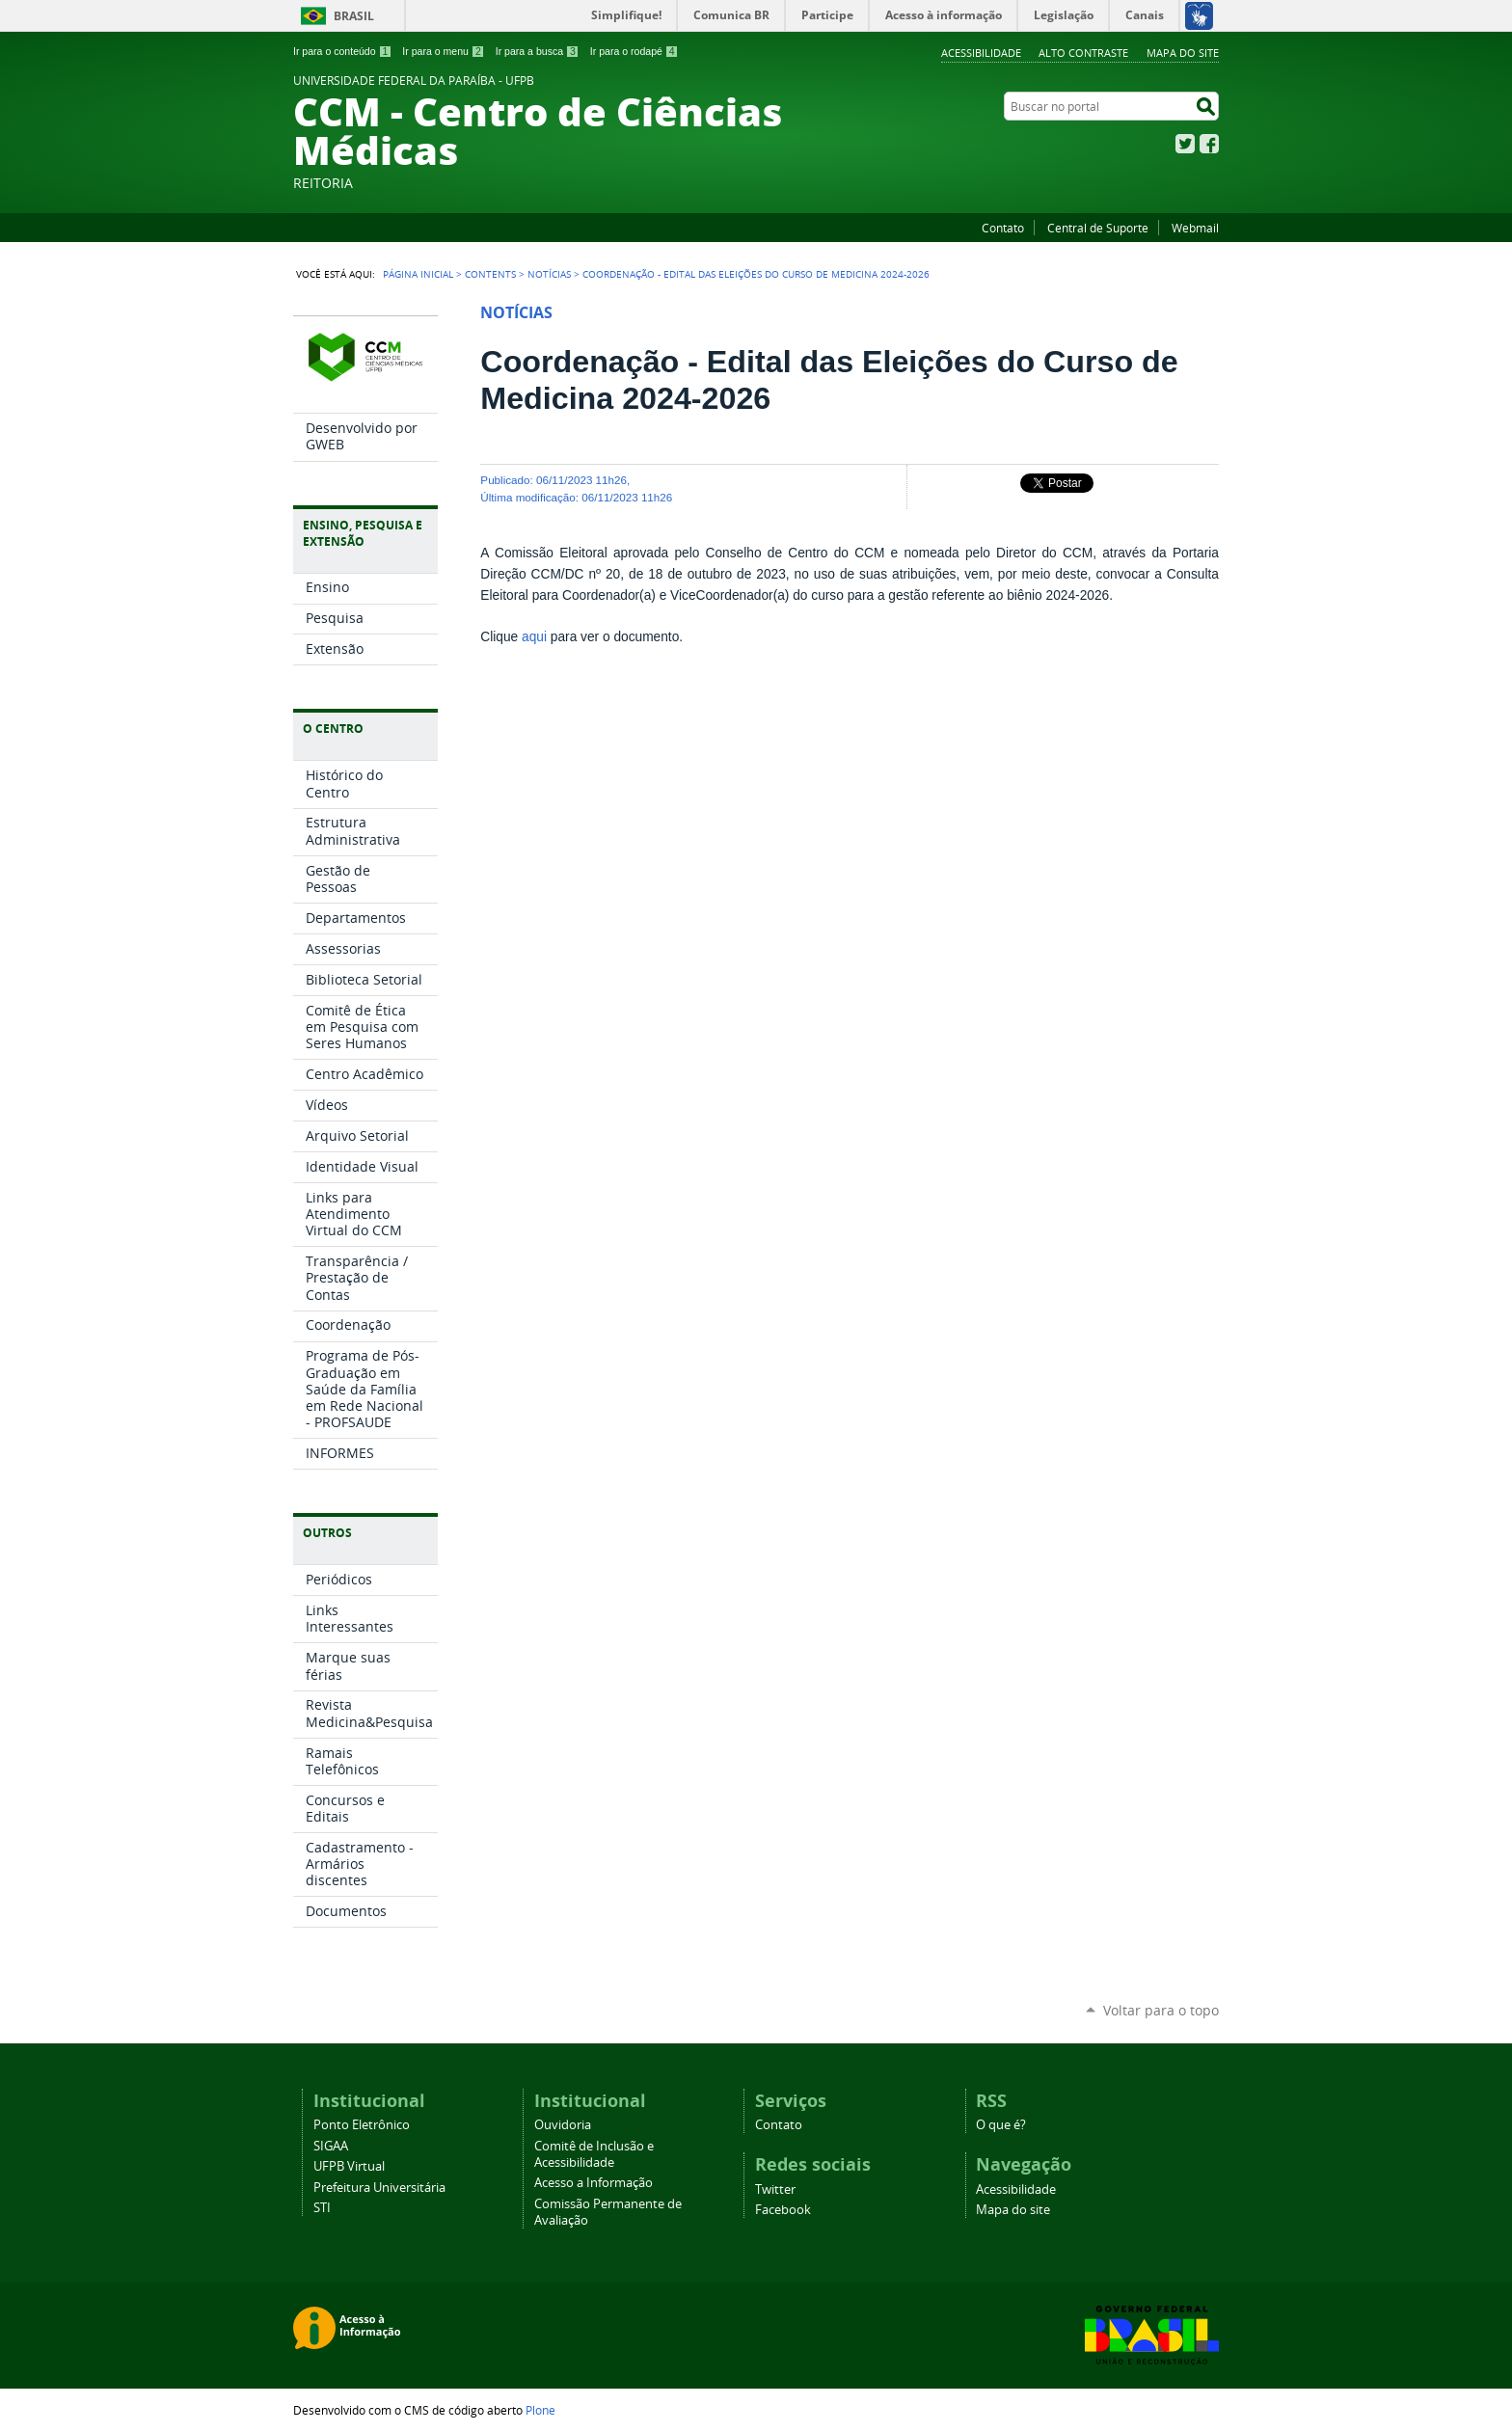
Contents (490, 274)
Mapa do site (1183, 52)
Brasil (354, 16)
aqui (534, 637)
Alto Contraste (1083, 52)
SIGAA (330, 2146)
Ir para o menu (443, 51)
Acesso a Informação (593, 2183)
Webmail (1195, 227)
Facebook (1209, 143)
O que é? (1001, 2125)
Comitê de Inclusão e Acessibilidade (594, 2154)
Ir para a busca (538, 51)
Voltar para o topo (1161, 2010)
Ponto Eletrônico (361, 2125)
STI (322, 2208)
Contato (1003, 227)
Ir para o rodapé (634, 51)
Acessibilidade (981, 52)
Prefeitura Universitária (379, 2187)
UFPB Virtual (349, 2166)
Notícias (549, 274)
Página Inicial (418, 274)
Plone (540, 2410)
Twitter (1185, 143)
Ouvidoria (562, 2125)
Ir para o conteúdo (342, 51)
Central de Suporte (1097, 227)
